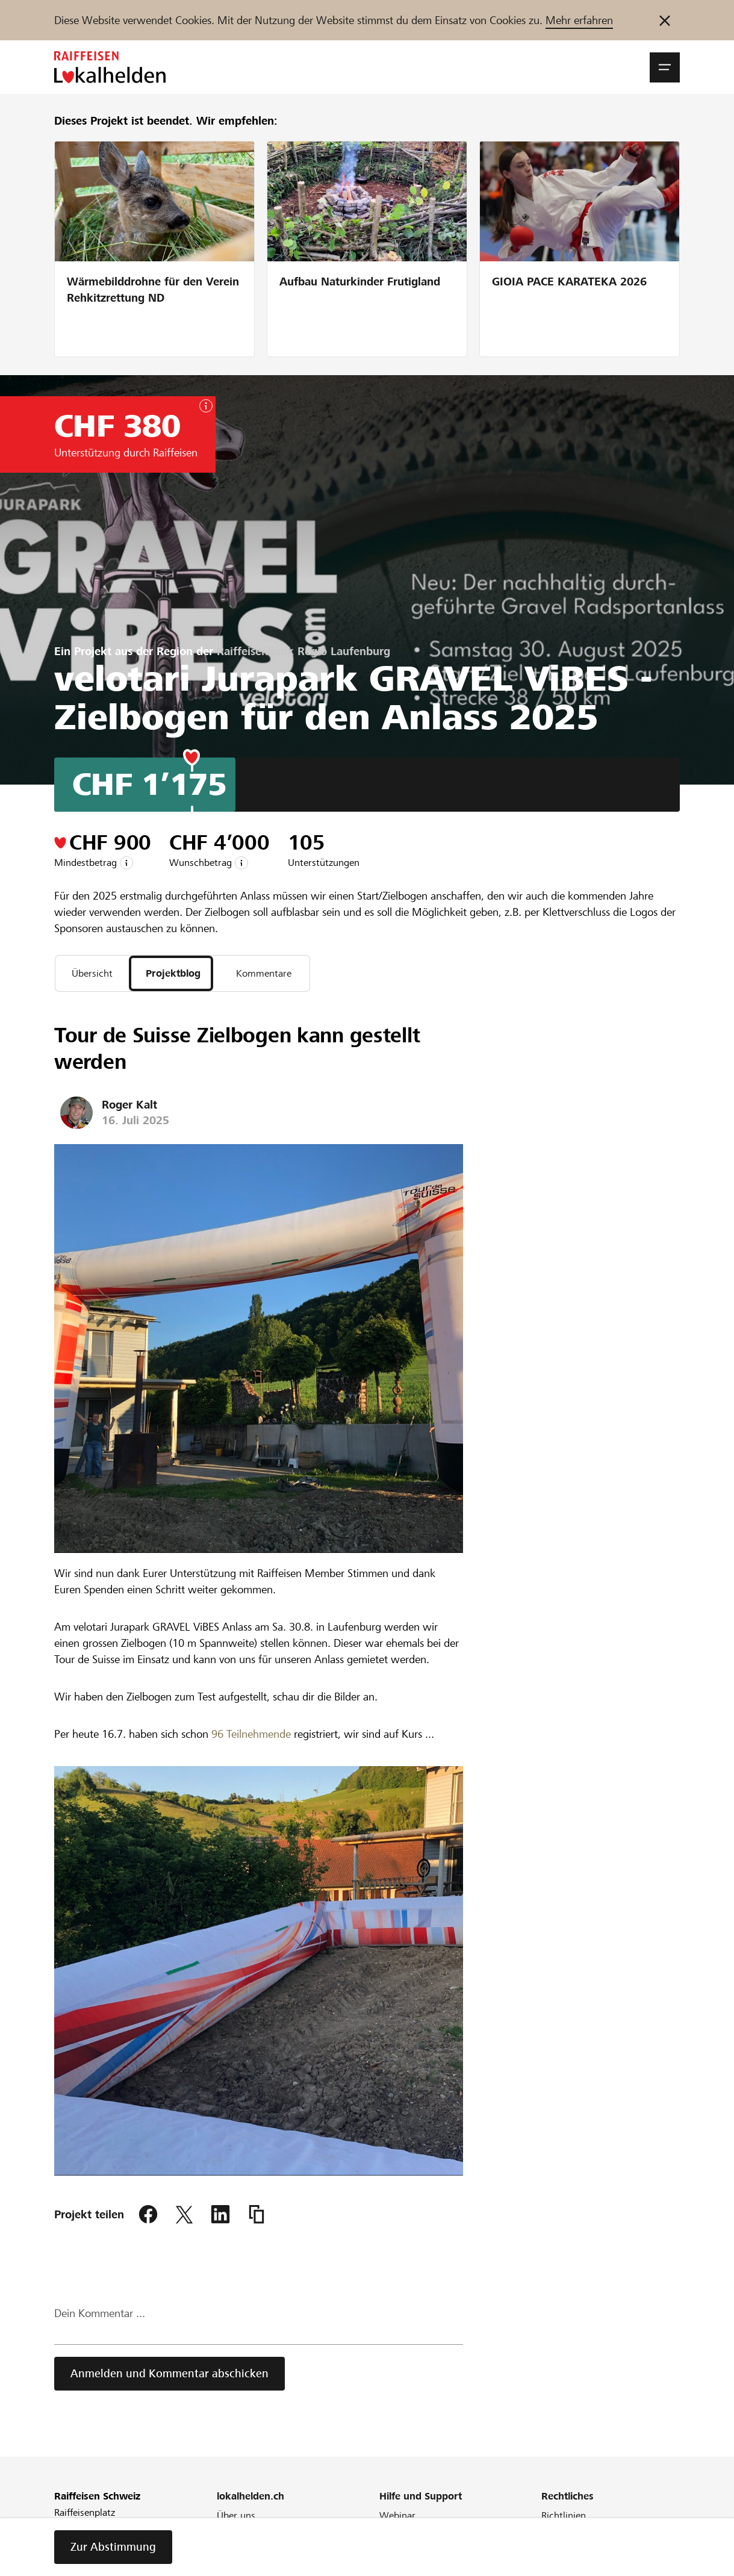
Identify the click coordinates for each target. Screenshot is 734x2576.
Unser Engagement (257, 2533)
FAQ (388, 2533)
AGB (550, 2533)
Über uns (236, 2517)
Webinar (397, 2517)
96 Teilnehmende (251, 1736)
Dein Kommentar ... (99, 2316)
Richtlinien (563, 2517)
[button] (665, 67)
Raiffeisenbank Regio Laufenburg (303, 651)
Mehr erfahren (579, 20)
